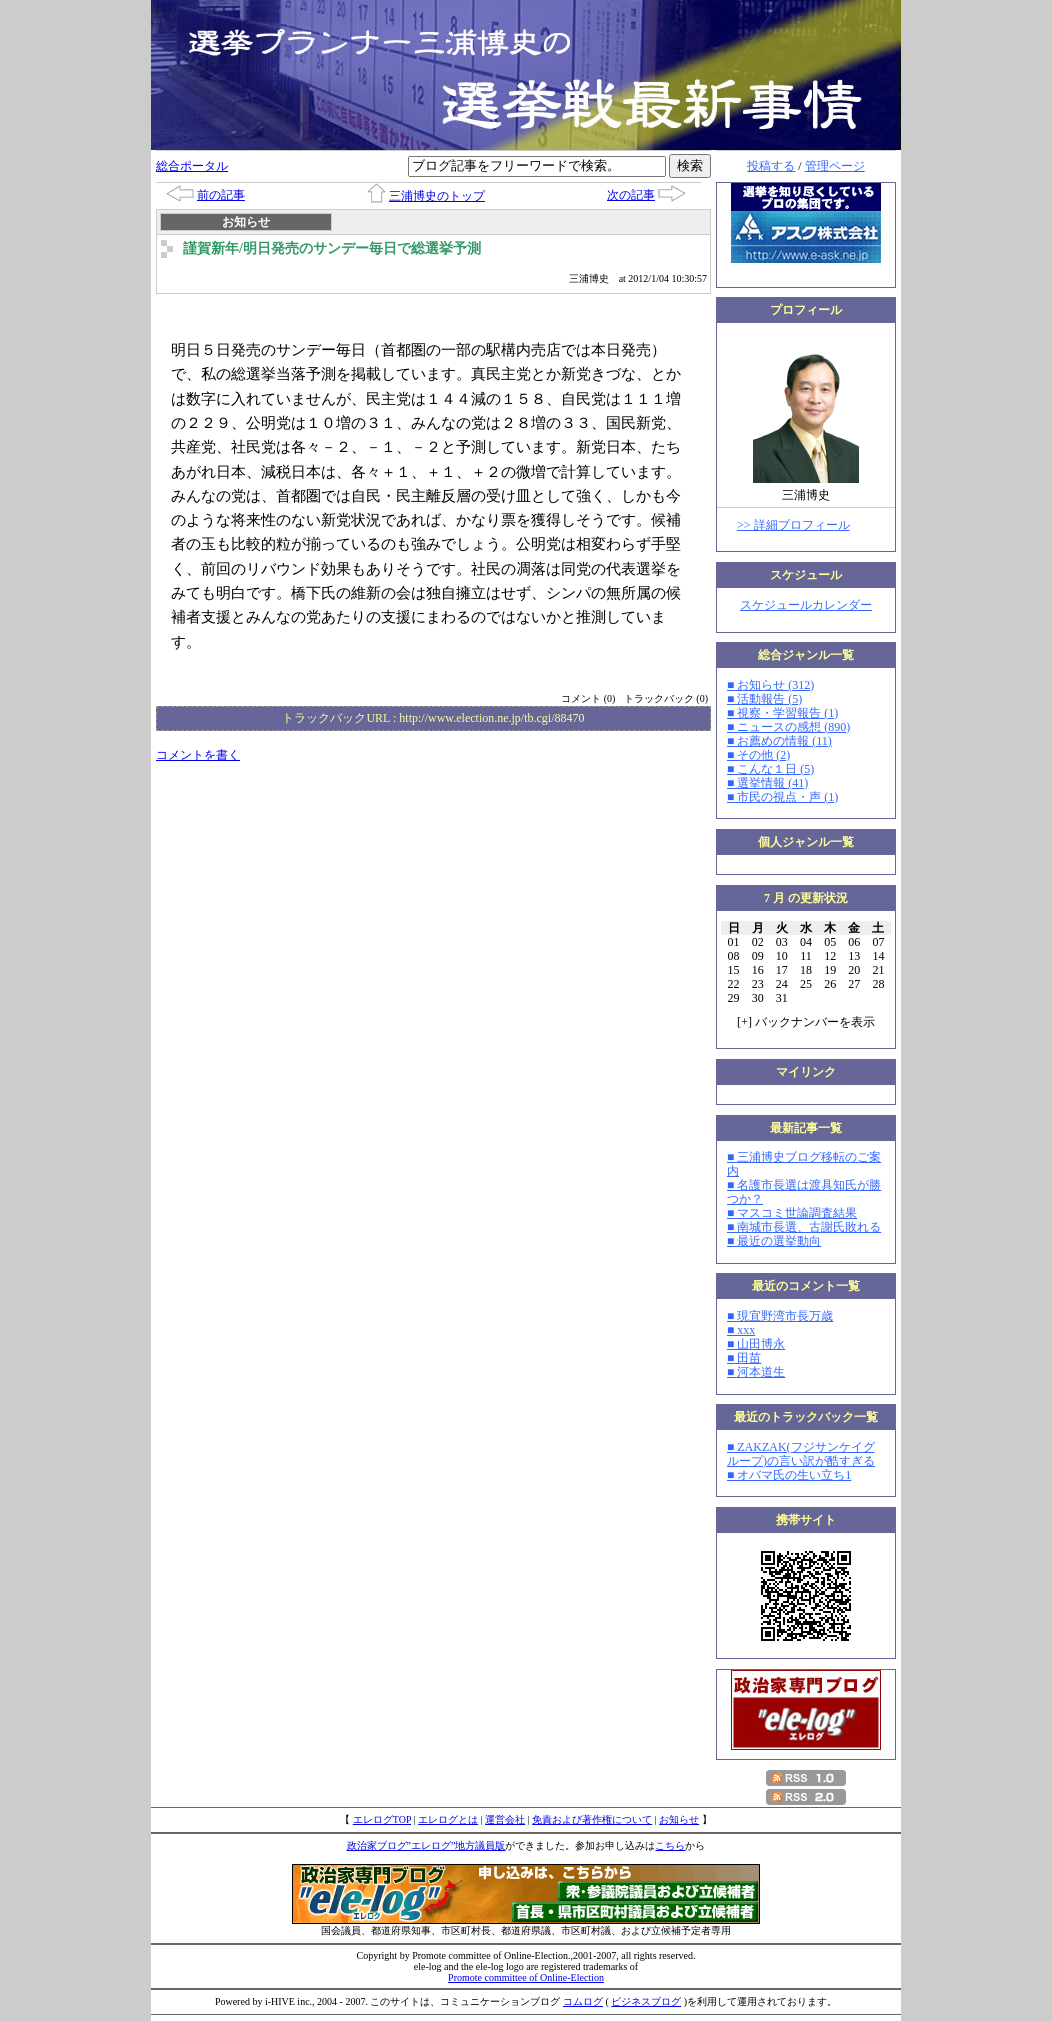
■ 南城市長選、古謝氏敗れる (804, 1227)
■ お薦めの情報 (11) (779, 741)
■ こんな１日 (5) (770, 769)
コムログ (583, 2001)
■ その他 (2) (758, 755)
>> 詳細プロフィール (793, 525)
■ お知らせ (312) (770, 685)
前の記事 (221, 195)
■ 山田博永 (756, 1344)
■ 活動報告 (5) (764, 699)
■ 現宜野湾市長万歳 (780, 1316)
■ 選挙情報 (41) (767, 783)
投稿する (771, 166)
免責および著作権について (592, 1819)
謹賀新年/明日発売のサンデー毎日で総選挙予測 (332, 248)
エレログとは (448, 1819)
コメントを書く (198, 755)
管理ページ (835, 166)
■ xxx (741, 1330)
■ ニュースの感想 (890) (788, 727)
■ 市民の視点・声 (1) (782, 797)
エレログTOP (382, 1819)
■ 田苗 (744, 1358)
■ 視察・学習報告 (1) (782, 713)
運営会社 (505, 1819)
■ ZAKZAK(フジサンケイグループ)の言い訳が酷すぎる (801, 1454)
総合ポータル (192, 166)
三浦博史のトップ (437, 196)
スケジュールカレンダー (806, 605)
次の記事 (631, 195)
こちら (670, 1845)
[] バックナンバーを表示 (806, 1022)
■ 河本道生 (756, 1372)
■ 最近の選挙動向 (774, 1241)
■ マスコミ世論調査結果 (792, 1213)
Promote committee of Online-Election (526, 1977)
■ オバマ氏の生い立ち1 (789, 1475)
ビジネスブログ (646, 2001)
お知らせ (679, 1819)
